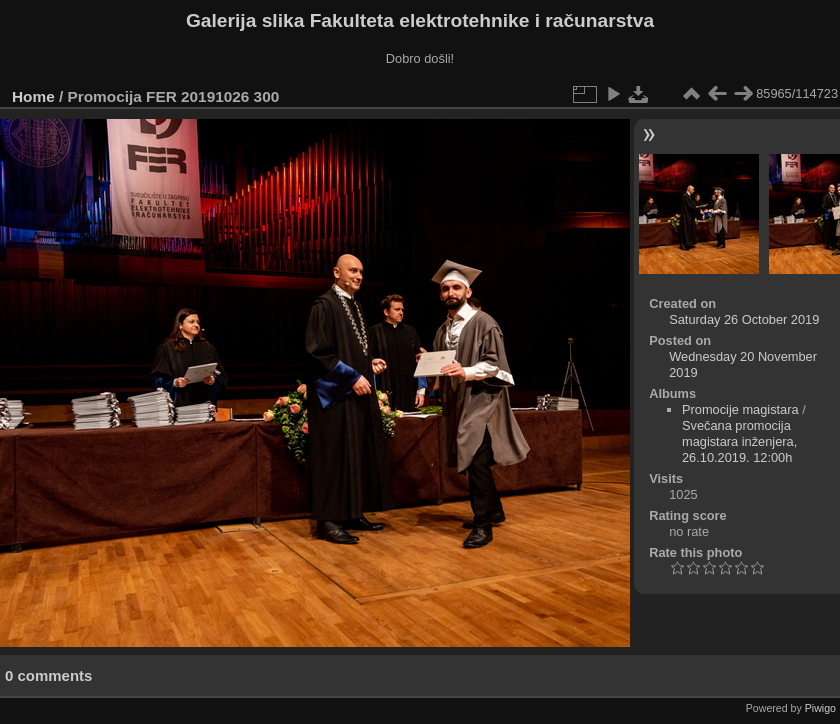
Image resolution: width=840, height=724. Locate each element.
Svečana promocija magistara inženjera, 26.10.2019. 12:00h (739, 441)
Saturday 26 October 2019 (744, 319)
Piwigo (820, 708)
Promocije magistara (740, 409)
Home (33, 96)
